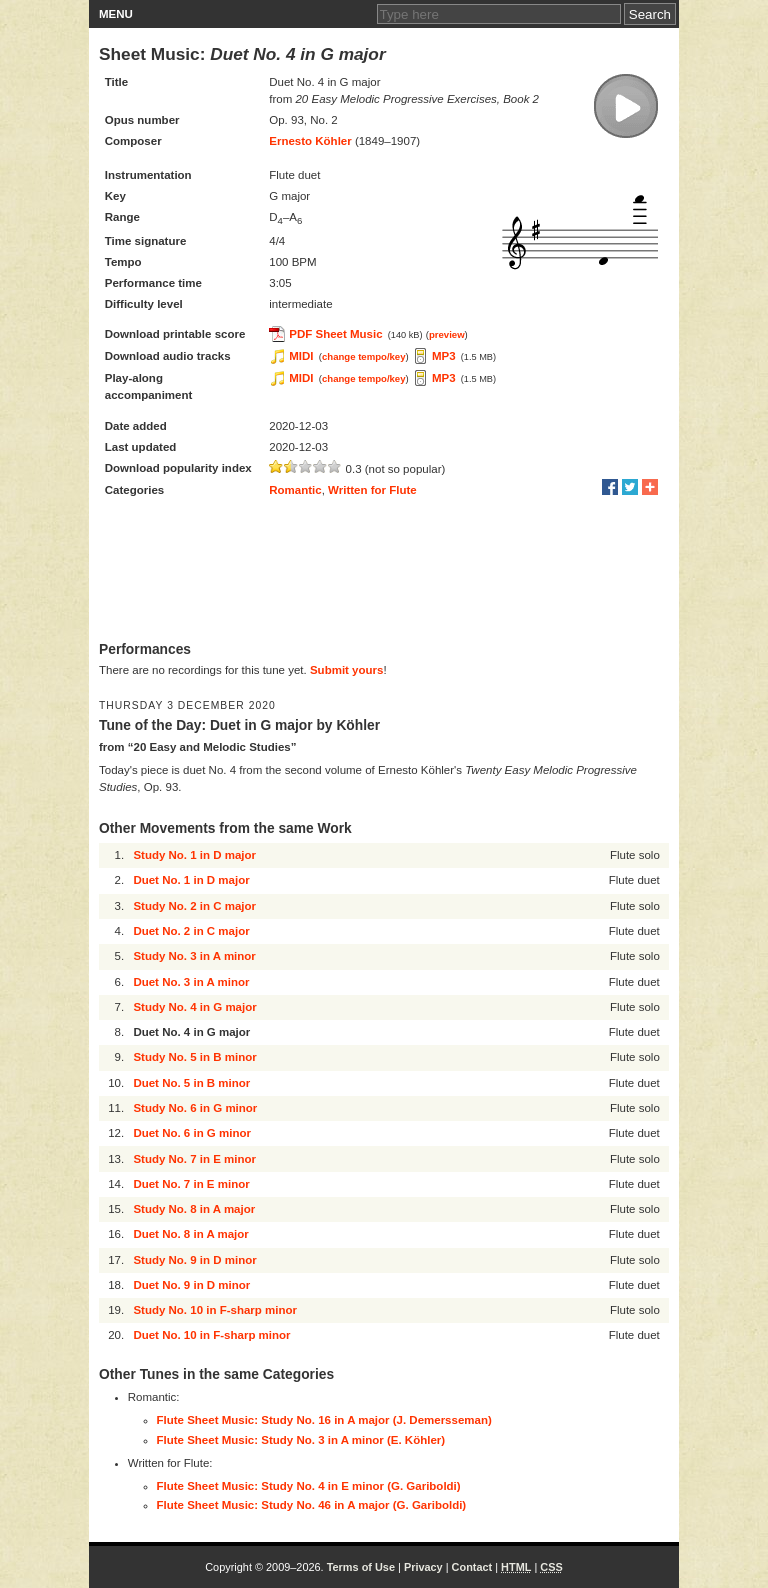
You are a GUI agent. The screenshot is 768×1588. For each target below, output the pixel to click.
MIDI (301, 356)
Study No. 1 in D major (194, 855)
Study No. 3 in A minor (194, 956)
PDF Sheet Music (335, 334)
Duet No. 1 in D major (191, 880)
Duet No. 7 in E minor (191, 1184)
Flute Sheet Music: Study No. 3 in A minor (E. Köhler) (301, 1440)
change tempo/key (364, 356)
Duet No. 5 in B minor (191, 1083)
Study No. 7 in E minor (194, 1159)
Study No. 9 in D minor (194, 1260)
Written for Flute (372, 490)
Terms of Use (361, 1567)
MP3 (444, 356)
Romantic (295, 490)
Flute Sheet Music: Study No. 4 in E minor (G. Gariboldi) (309, 1486)
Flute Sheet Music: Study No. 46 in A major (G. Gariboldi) (312, 1505)
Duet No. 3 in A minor (191, 982)
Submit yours (346, 670)
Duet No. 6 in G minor (192, 1133)
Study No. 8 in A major (194, 1209)
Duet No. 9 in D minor (191, 1285)
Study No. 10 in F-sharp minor (215, 1310)
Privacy (423, 1567)
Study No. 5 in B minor (194, 1057)
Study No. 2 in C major (194, 906)
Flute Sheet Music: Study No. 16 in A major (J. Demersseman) (324, 1420)
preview (447, 334)
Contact (472, 1567)
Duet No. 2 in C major (191, 931)
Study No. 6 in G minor (195, 1108)
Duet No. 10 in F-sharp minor (211, 1335)
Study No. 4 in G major (194, 1007)
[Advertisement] (384, 571)
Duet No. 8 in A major (190, 1234)
